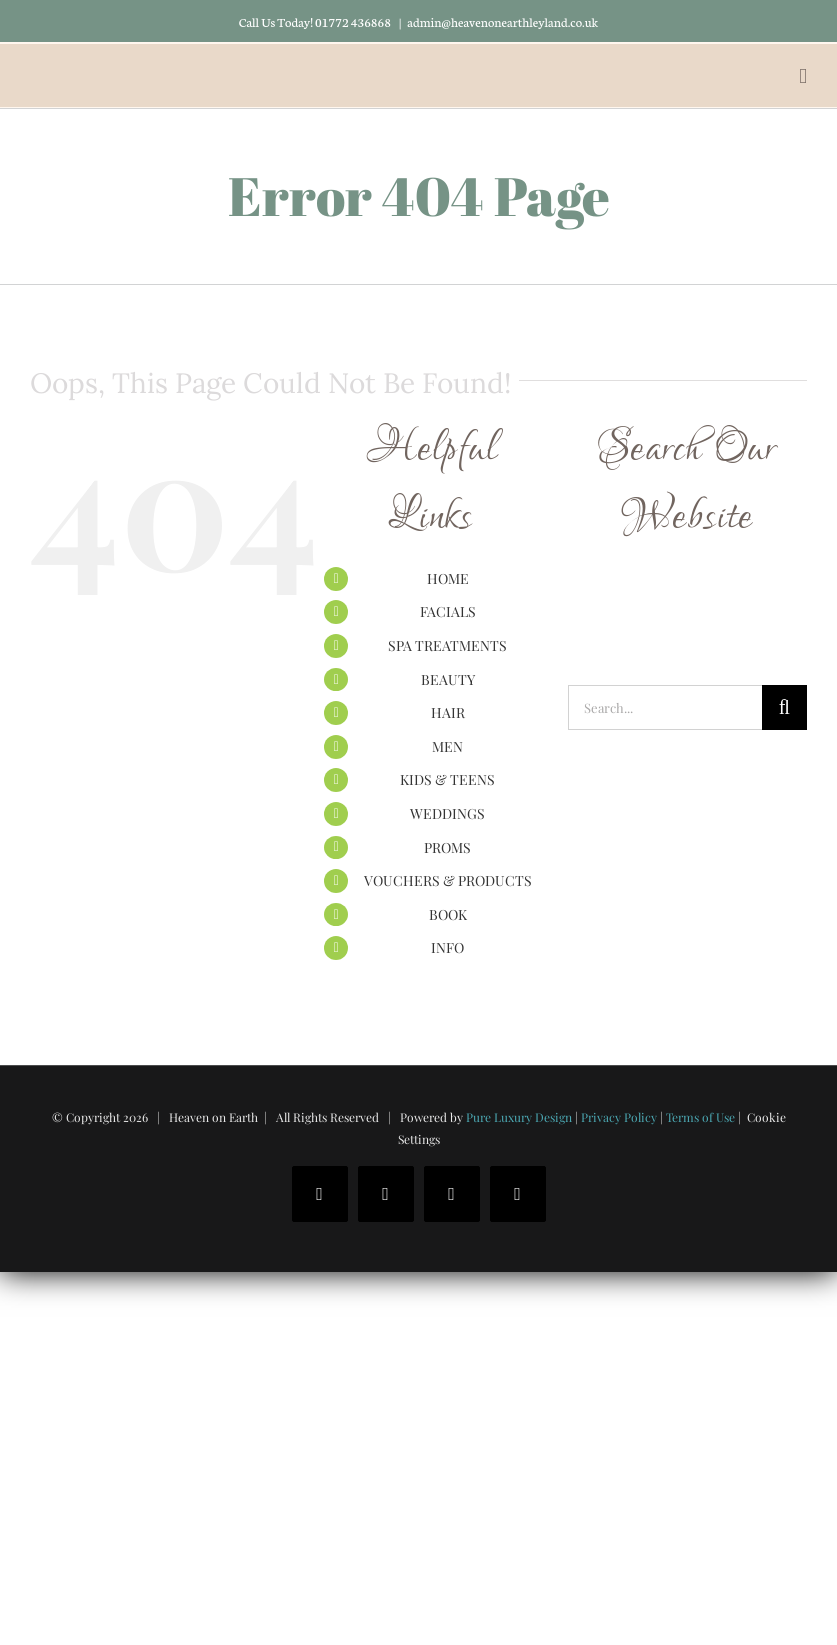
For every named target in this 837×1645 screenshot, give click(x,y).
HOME (448, 578)
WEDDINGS (447, 813)
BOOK (448, 914)
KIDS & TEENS (447, 779)
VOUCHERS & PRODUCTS (448, 880)
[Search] (784, 707)
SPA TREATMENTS (447, 645)
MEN (447, 746)
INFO (447, 947)
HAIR (448, 712)
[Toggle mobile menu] (803, 76)
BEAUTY (448, 679)
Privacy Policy (619, 1117)
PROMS (447, 847)
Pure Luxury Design (519, 1117)
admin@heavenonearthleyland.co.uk (502, 21)
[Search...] (665, 707)
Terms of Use (700, 1117)
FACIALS (448, 611)
